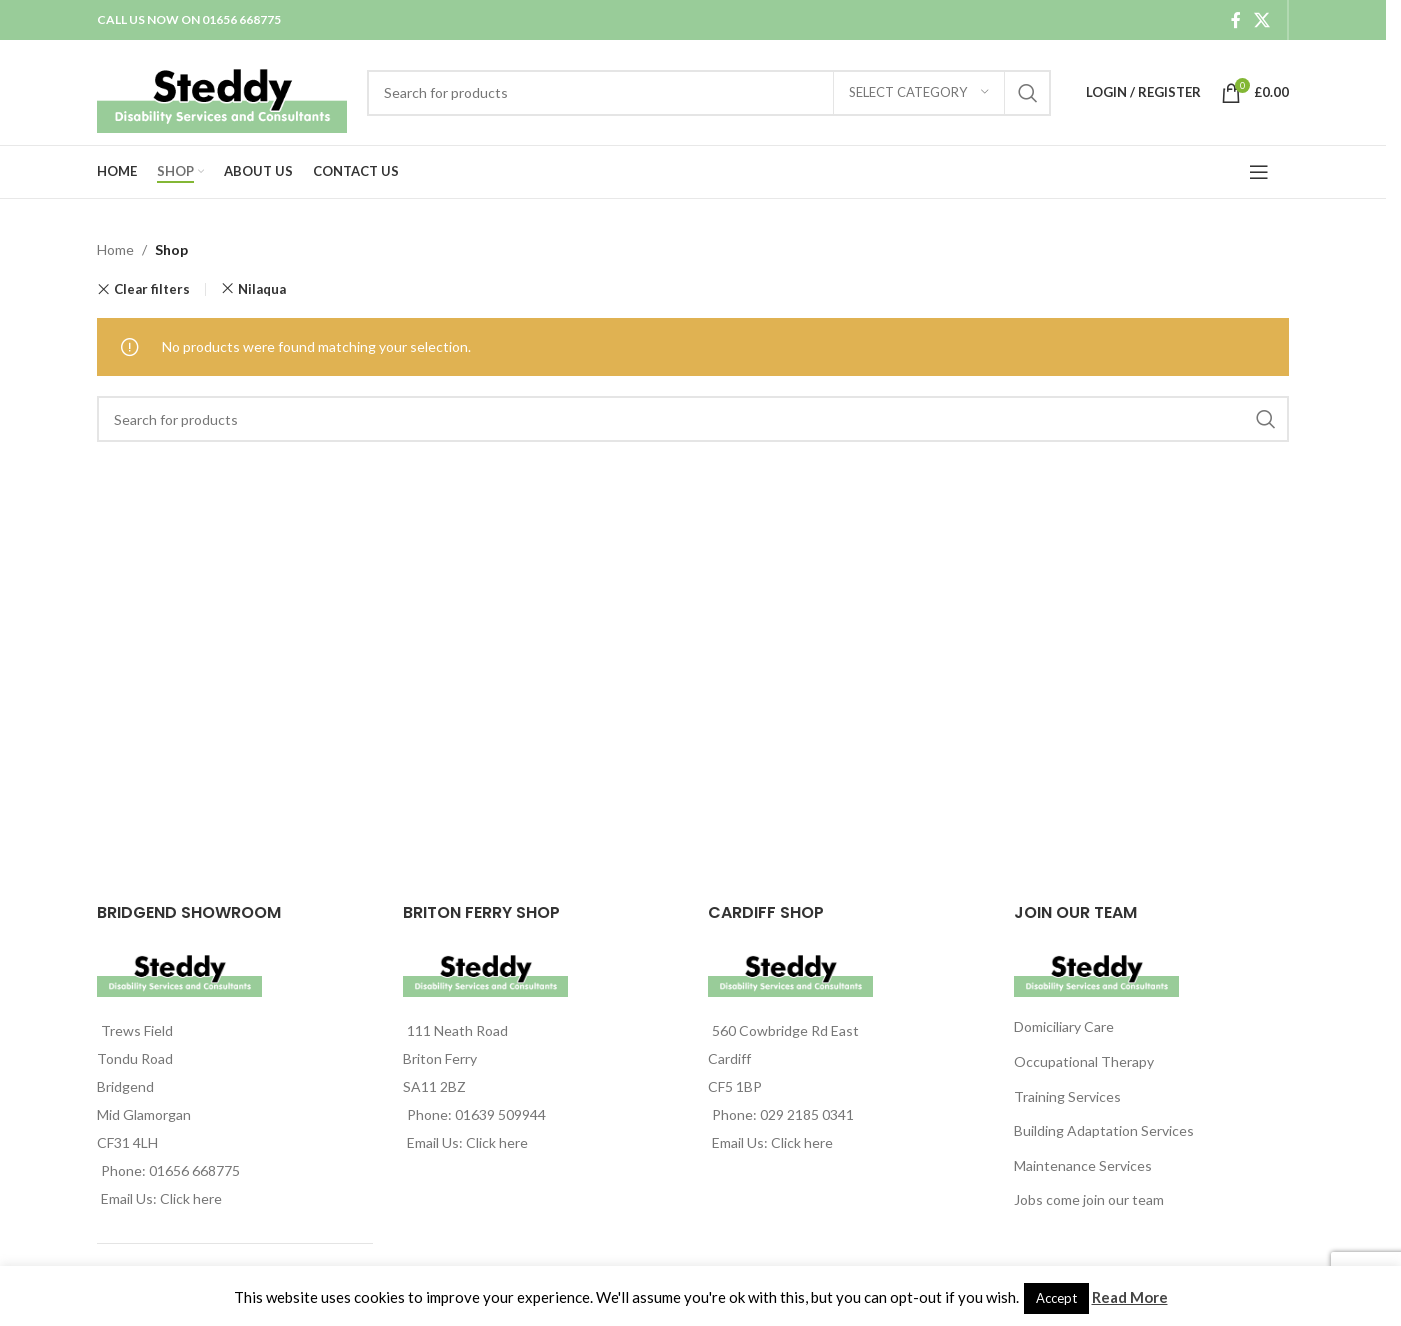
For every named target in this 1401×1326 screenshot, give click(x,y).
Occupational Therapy (1084, 1061)
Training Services (1067, 1096)
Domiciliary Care (1064, 1026)
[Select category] (919, 93)
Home (115, 249)
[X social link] (1262, 20)
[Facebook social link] (1236, 20)
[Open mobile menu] (1259, 172)
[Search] (709, 93)
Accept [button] (1056, 1298)
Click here (191, 1198)
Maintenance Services (1083, 1165)
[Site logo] (222, 90)
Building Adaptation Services (1104, 1130)
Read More (1130, 1297)
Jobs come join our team (1089, 1199)
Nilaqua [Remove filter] (262, 289)
